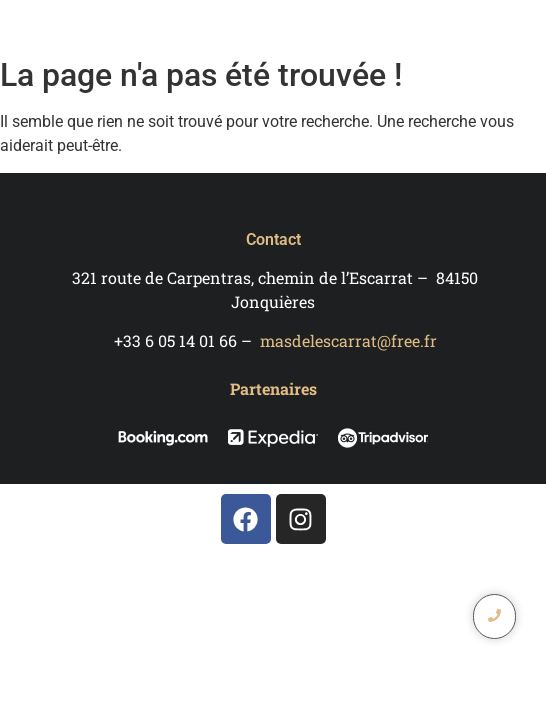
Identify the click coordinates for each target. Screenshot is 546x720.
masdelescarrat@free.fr (348, 340)
